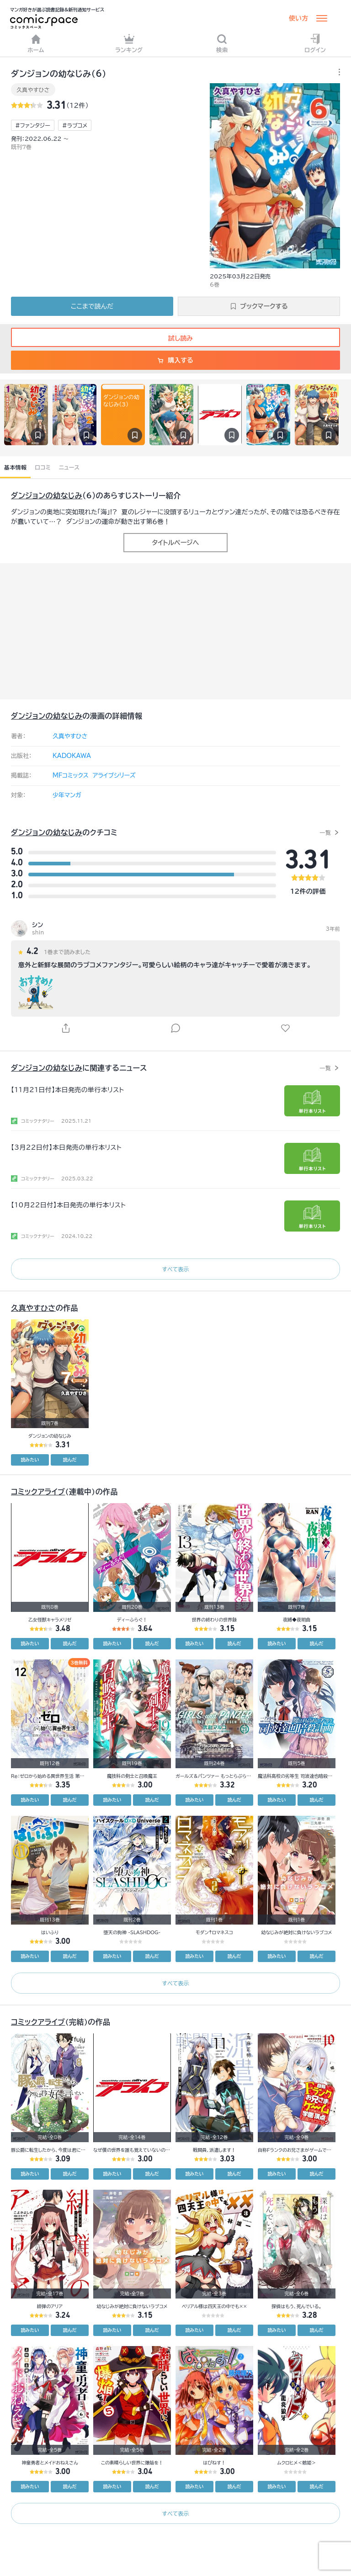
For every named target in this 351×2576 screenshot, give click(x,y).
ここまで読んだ (92, 306)
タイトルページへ (175, 542)
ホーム (35, 43)
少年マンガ (67, 795)
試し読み (175, 338)
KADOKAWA (72, 756)
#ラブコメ (75, 125)
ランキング (129, 43)
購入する (175, 360)
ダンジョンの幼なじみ (46, 495)
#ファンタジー (32, 125)
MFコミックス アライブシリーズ (94, 776)
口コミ (43, 467)
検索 (222, 43)
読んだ (70, 1459)
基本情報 (15, 467)
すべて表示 (175, 1269)
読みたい (30, 1459)
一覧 (325, 832)
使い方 (298, 18)
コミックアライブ (38, 1491)
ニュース (69, 467)
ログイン (315, 43)
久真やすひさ (33, 89)
